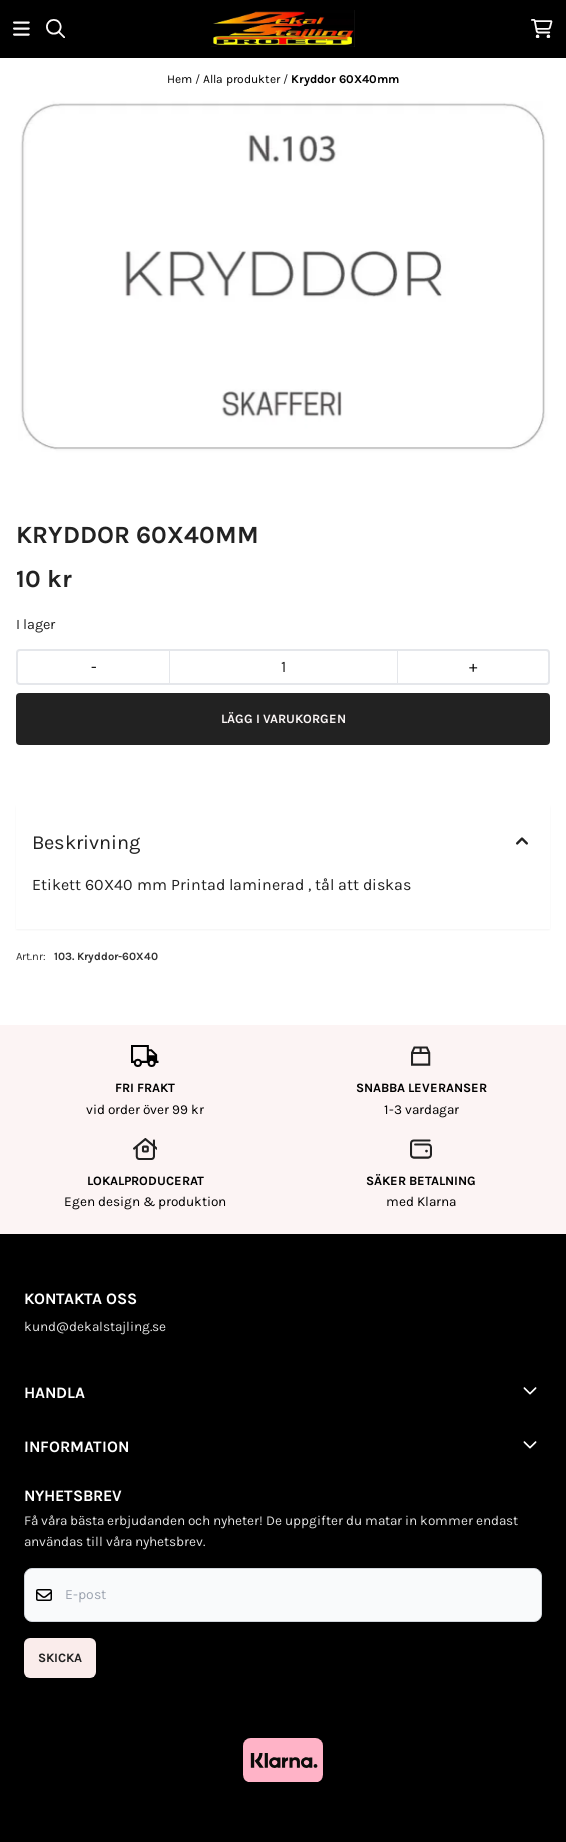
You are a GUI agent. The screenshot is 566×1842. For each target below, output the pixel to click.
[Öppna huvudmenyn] (21, 28)
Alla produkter (243, 79)
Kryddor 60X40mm (345, 79)
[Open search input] (55, 28)
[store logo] (283, 28)
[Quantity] (282, 667)
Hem (181, 79)
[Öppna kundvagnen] (542, 28)
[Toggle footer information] (534, 1390)
